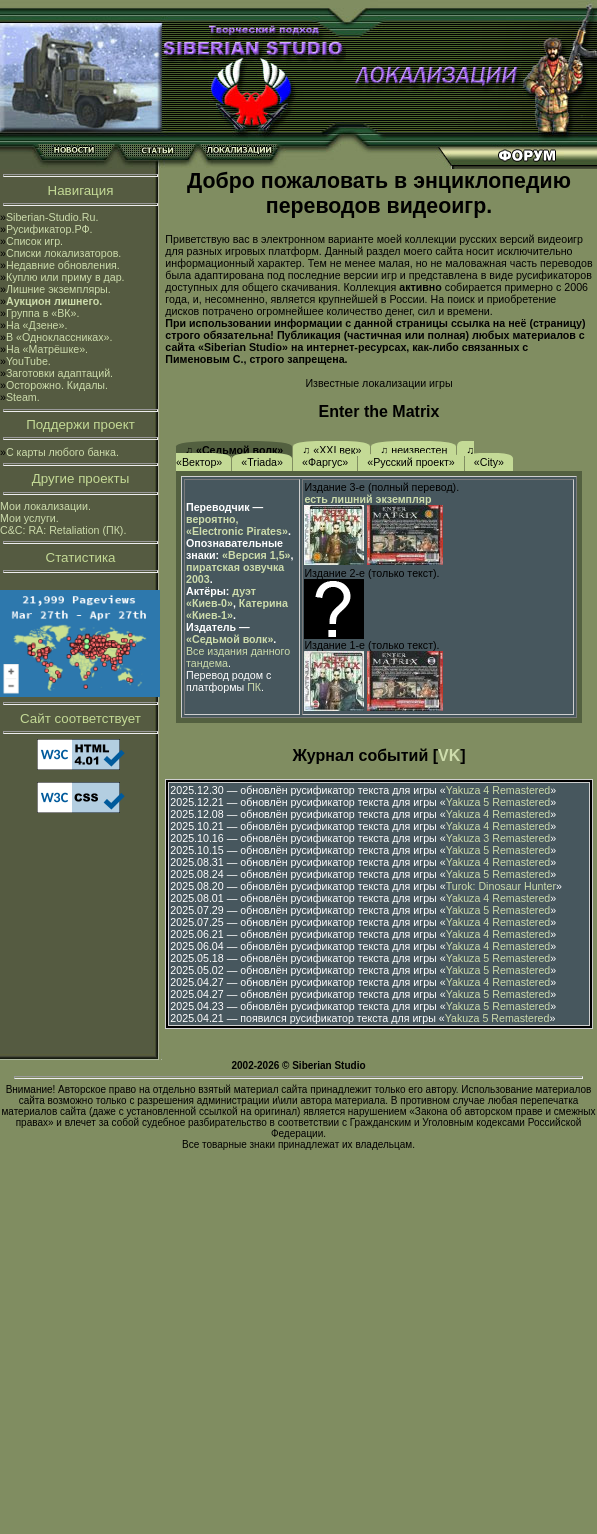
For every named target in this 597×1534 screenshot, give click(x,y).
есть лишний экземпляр (367, 499)
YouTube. (28, 361)
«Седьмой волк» (229, 639)
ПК (254, 687)
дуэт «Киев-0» (221, 597)
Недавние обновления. (63, 265)
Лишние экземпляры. (58, 289)
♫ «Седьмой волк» (234, 450)
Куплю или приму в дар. (65, 277)
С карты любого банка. (62, 452)
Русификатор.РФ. (49, 229)
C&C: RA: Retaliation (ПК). (63, 530)
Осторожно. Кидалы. (57, 385)
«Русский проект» (411, 462)
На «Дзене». (36, 325)
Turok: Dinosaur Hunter (501, 886)
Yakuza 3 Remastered (498, 838)
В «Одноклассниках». (59, 337)
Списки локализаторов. (63, 253)
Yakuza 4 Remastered (498, 790)
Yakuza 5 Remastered (498, 802)
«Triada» (262, 462)
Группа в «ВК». (43, 313)
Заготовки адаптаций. (59, 373)
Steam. (23, 397)
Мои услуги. (29, 518)
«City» (489, 462)
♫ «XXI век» (331, 450)
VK (449, 755)
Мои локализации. (45, 506)
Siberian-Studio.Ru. (52, 217)
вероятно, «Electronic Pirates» (237, 525)
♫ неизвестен (413, 450)
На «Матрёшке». (47, 349)
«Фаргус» (325, 462)
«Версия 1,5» (256, 555)
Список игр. (34, 241)
